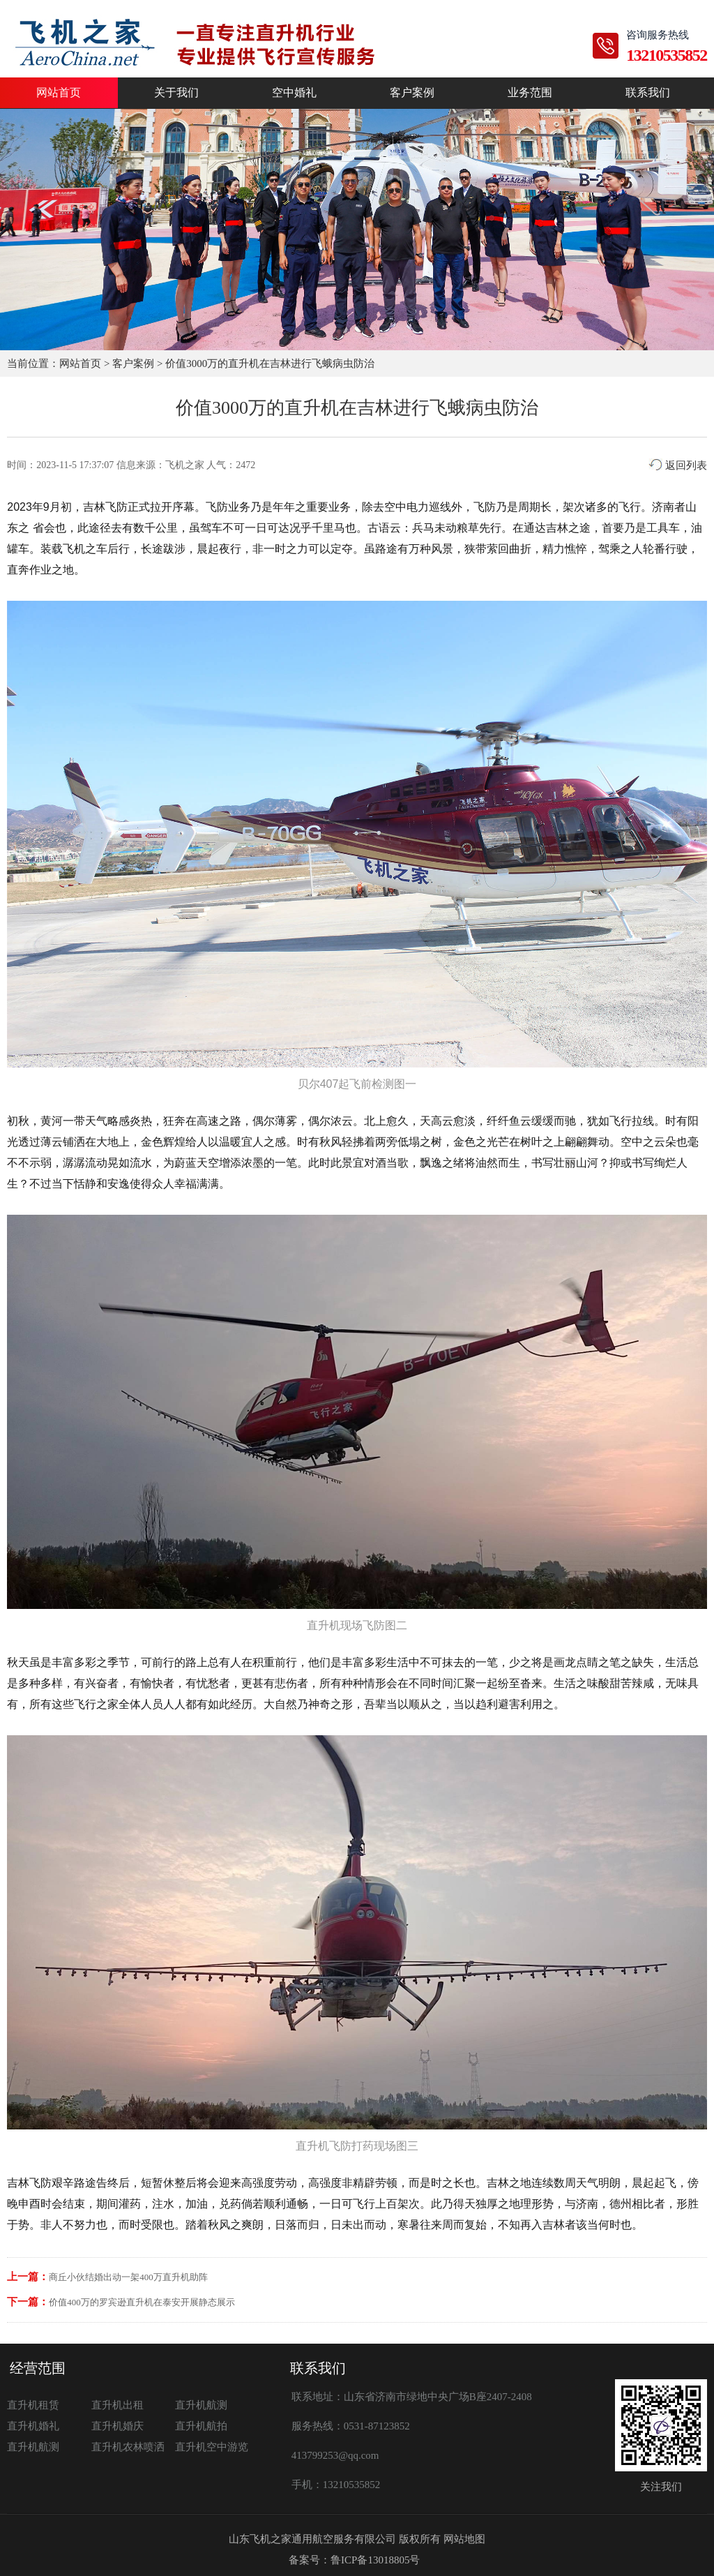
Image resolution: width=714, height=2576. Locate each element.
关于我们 (176, 93)
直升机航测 (201, 2405)
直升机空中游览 (211, 2447)
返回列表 (677, 465)
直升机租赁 (33, 2405)
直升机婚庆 (117, 2426)
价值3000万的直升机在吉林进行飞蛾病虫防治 (269, 363)
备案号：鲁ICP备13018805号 (354, 2560)
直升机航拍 (201, 2426)
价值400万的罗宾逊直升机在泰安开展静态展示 (142, 2302)
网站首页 (58, 93)
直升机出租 (117, 2405)
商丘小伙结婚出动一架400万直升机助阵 (128, 2277)
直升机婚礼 (33, 2426)
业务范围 (530, 93)
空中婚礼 (294, 93)
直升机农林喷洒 (128, 2447)
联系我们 (647, 93)
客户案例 (412, 93)
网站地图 (464, 2539)
